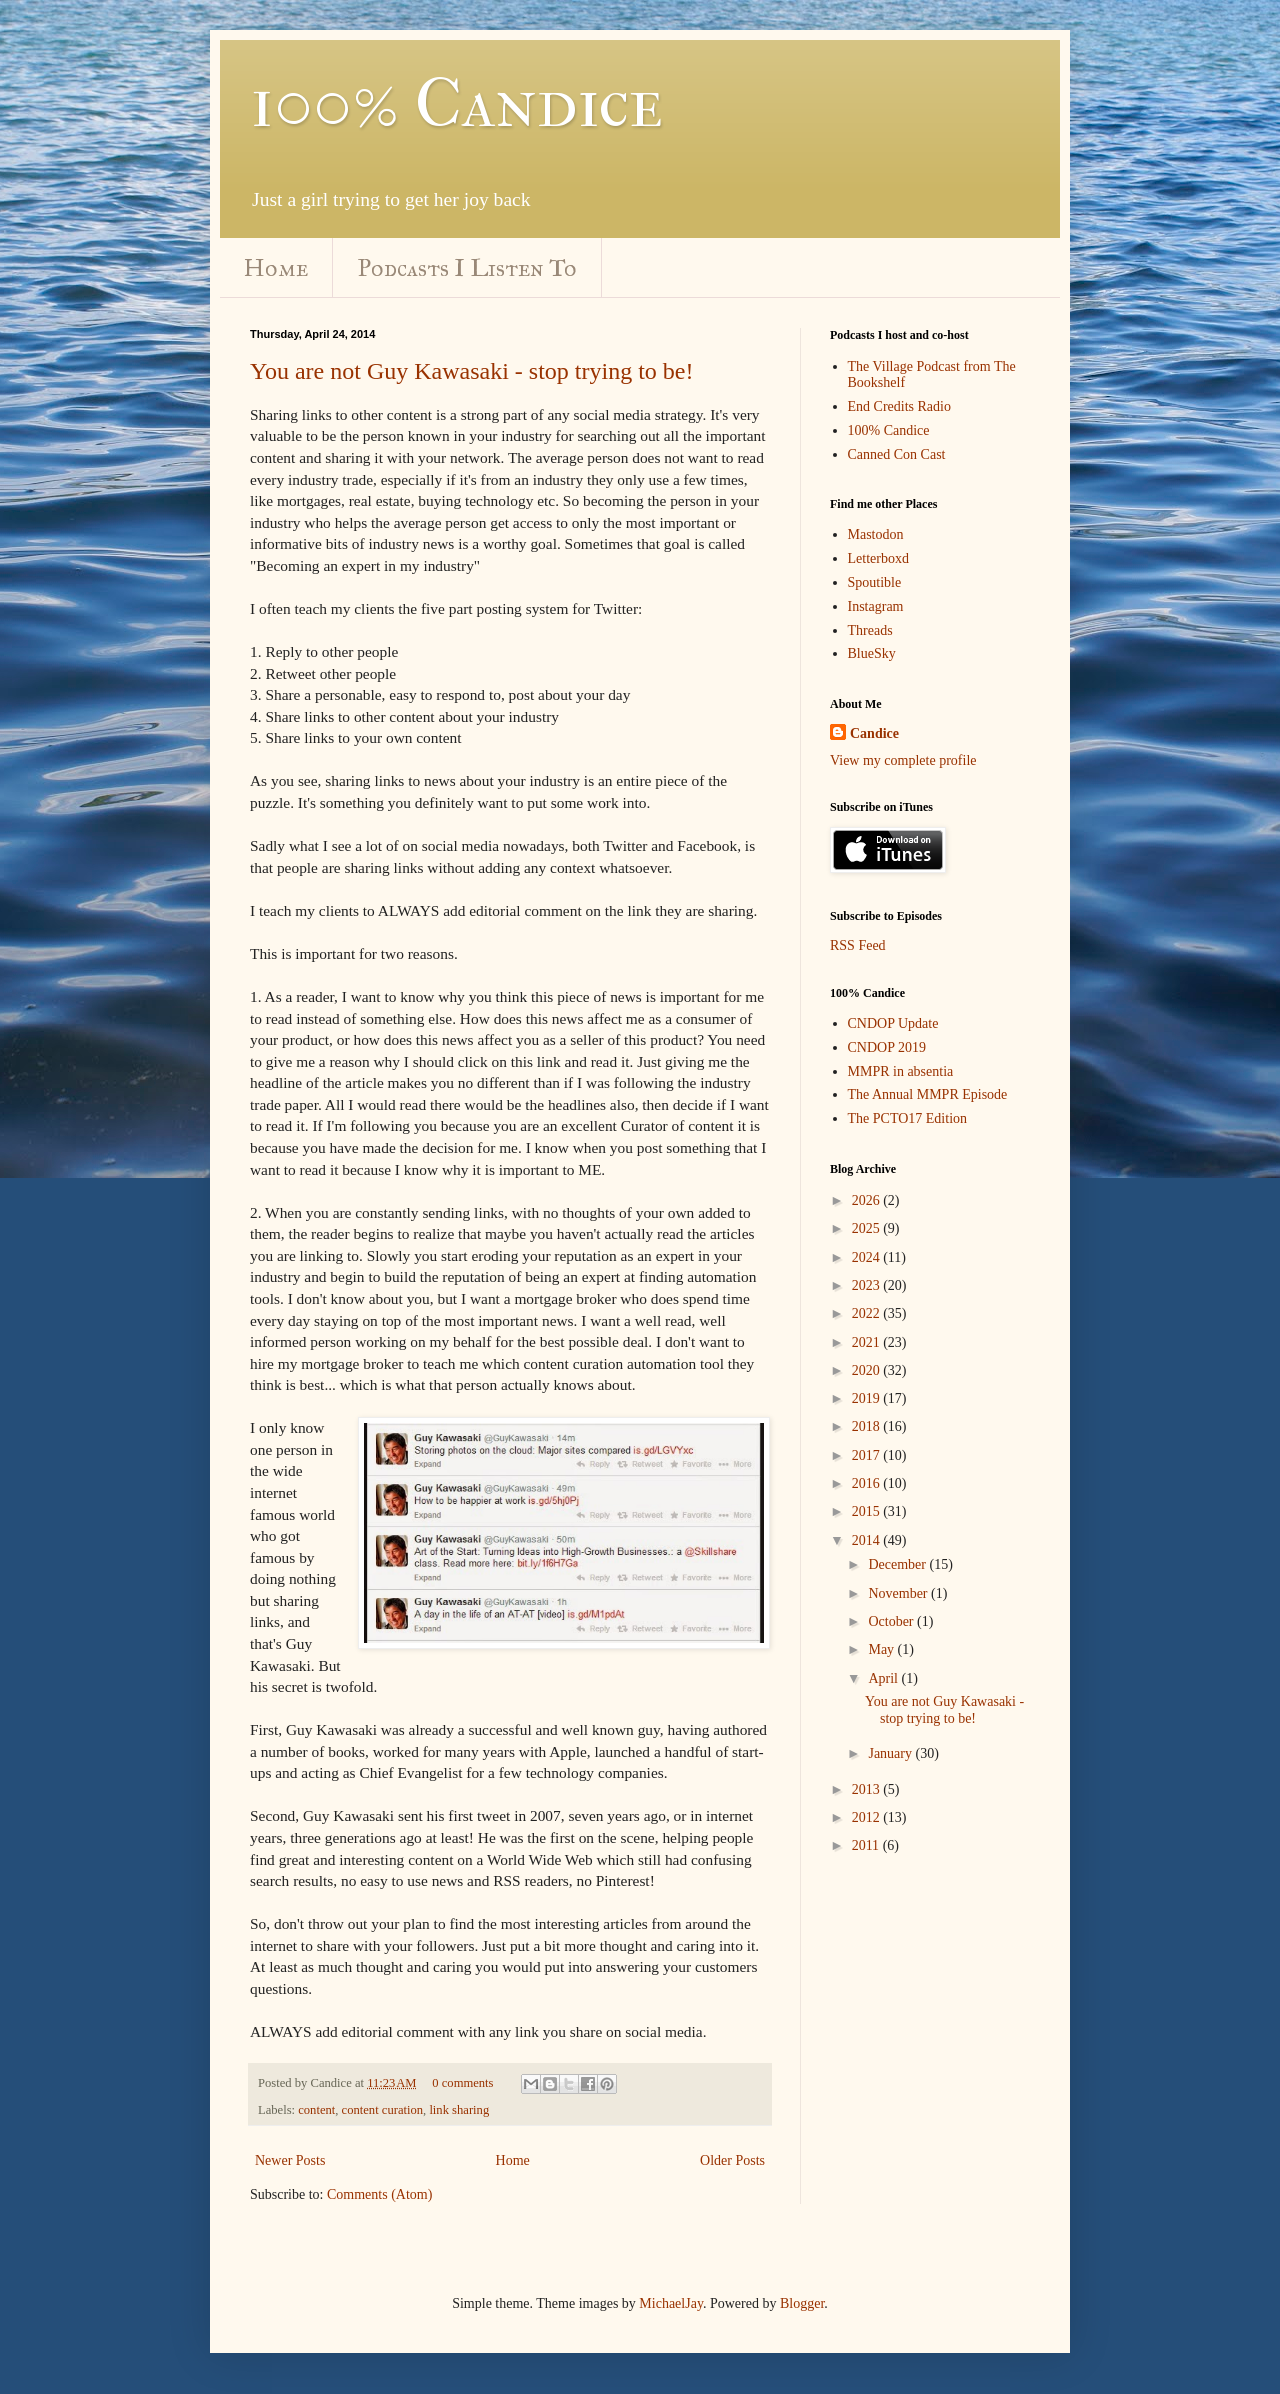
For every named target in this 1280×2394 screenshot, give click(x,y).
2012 (868, 1817)
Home (276, 268)
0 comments (462, 2083)
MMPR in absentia (901, 1071)
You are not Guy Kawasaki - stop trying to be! (472, 371)
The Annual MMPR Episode (928, 1094)
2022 (868, 1313)
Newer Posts (290, 2160)
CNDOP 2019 (887, 1047)
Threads (870, 630)
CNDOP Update (893, 1023)
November (899, 1593)
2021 (868, 1342)
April (884, 1678)
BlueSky (872, 653)
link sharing (459, 2110)
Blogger (802, 2303)
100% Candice (456, 103)
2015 (868, 1511)
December (898, 1564)
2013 (868, 1789)
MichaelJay (671, 2303)
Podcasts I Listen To (467, 268)
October (892, 1621)
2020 (868, 1370)
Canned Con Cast (897, 454)
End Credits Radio (899, 406)
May (882, 1649)
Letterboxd (878, 558)
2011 (867, 1845)
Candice (874, 733)
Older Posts (732, 2160)
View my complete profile (903, 760)
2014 (868, 1540)
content (316, 2110)
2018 (868, 1426)
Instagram (876, 606)
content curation (382, 2110)
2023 (868, 1285)
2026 (868, 1200)
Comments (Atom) (379, 2194)
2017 (868, 1455)
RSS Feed (858, 945)
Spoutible (875, 582)
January (891, 1753)
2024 (868, 1257)
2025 (868, 1228)
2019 (868, 1398)
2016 (868, 1483)
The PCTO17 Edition (908, 1118)
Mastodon (876, 534)
